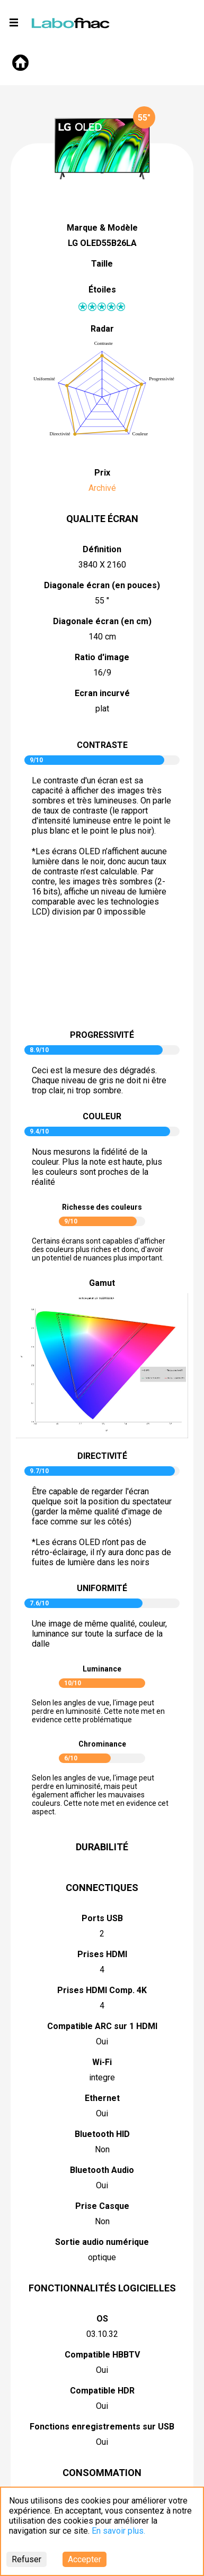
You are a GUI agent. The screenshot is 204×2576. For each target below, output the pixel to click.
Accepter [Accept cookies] (84, 2559)
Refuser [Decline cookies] (26, 2559)
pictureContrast (102, 977)
